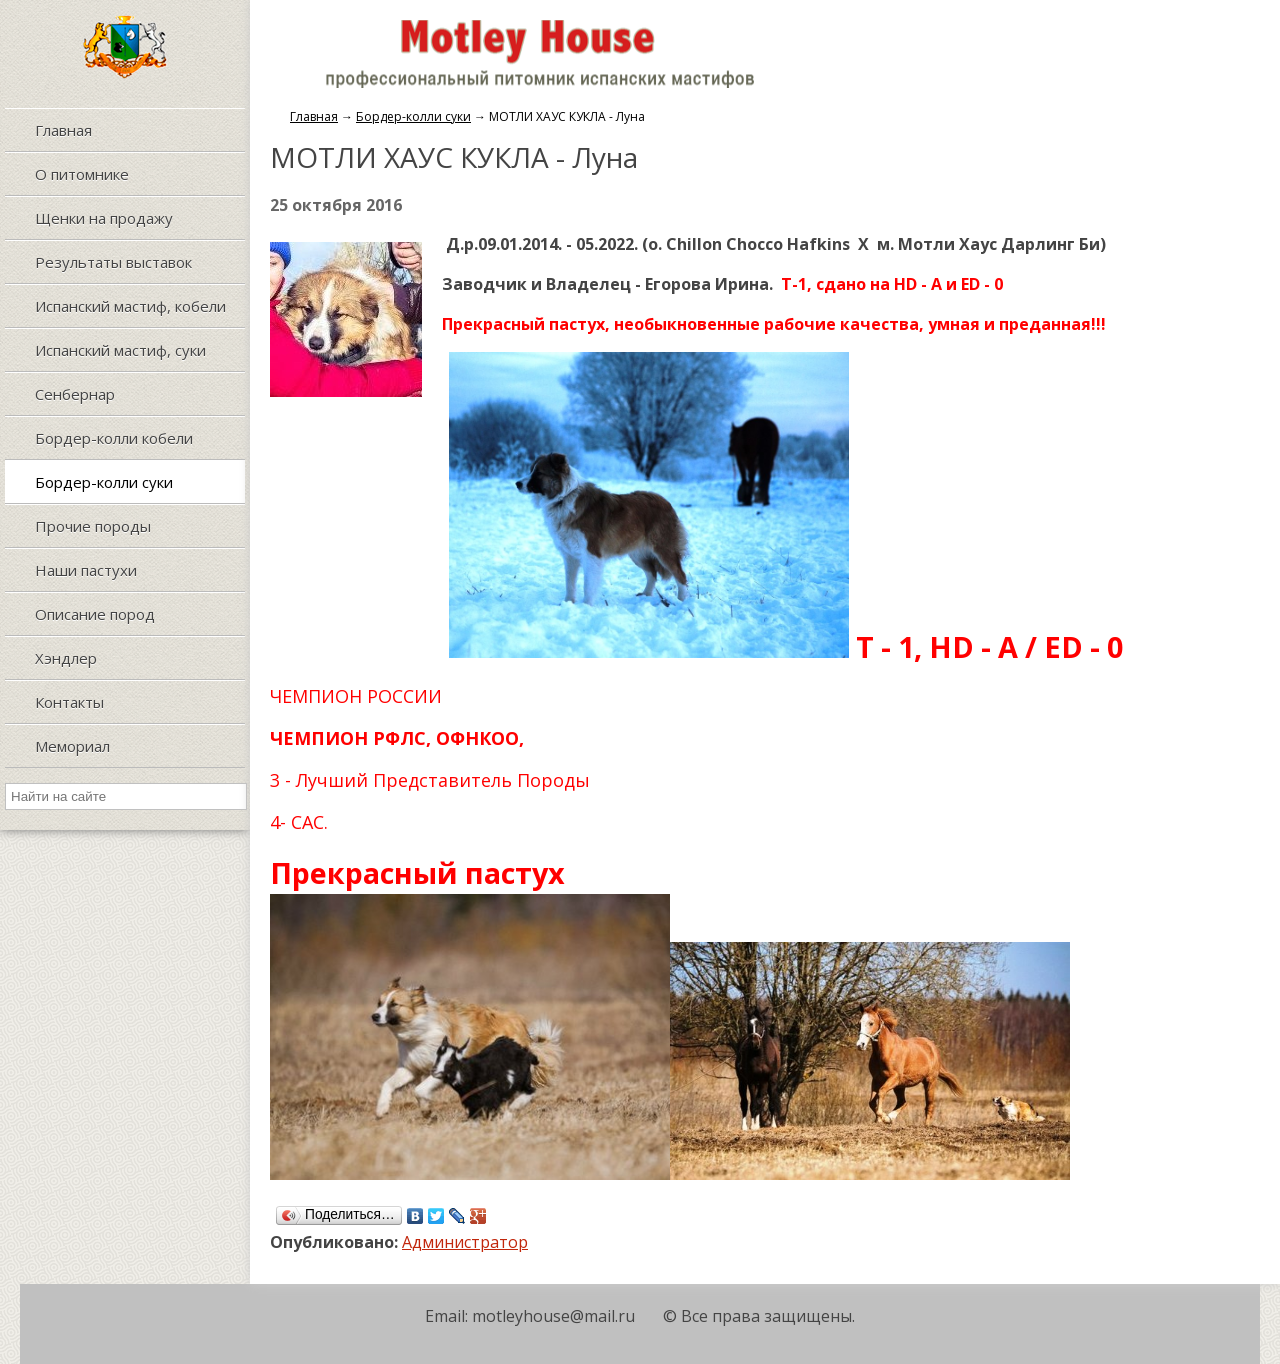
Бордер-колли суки (413, 116)
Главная (314, 116)
